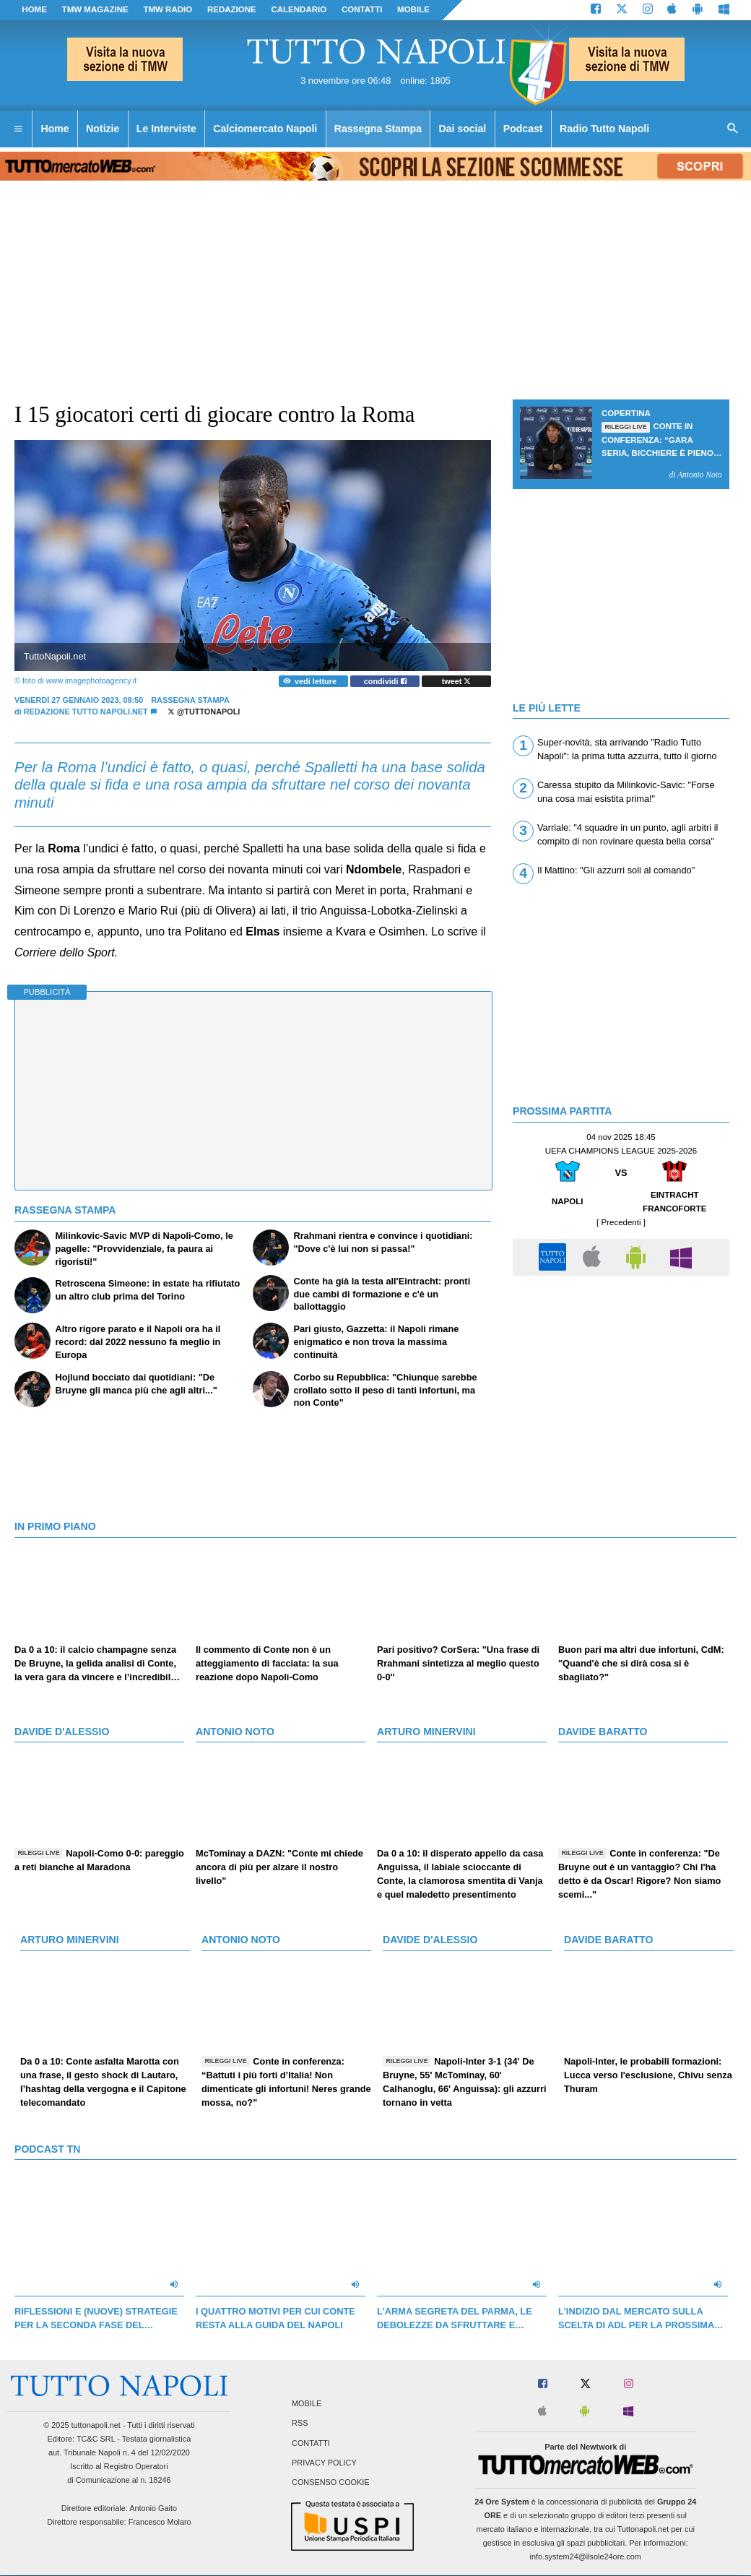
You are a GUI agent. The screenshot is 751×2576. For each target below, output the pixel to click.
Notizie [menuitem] (102, 128)
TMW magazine (95, 9)
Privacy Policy (324, 2462)
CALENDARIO (298, 9)
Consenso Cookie (331, 2482)
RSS (300, 2423)
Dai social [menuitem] (463, 128)
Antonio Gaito (153, 2508)
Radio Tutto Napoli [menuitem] (604, 128)
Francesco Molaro (160, 2521)
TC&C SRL (96, 2438)
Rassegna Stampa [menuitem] (378, 128)
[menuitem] (18, 129)
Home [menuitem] (55, 128)
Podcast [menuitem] (523, 128)
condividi (385, 681)
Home (34, 9)
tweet (457, 681)
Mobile (306, 2404)
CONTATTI (362, 9)
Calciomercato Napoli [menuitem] (265, 128)
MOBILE (413, 9)
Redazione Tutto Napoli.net (86, 711)
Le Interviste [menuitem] (166, 128)
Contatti (311, 2443)
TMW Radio (167, 9)
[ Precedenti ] (621, 1222)
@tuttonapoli (204, 711)
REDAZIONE (231, 9)
